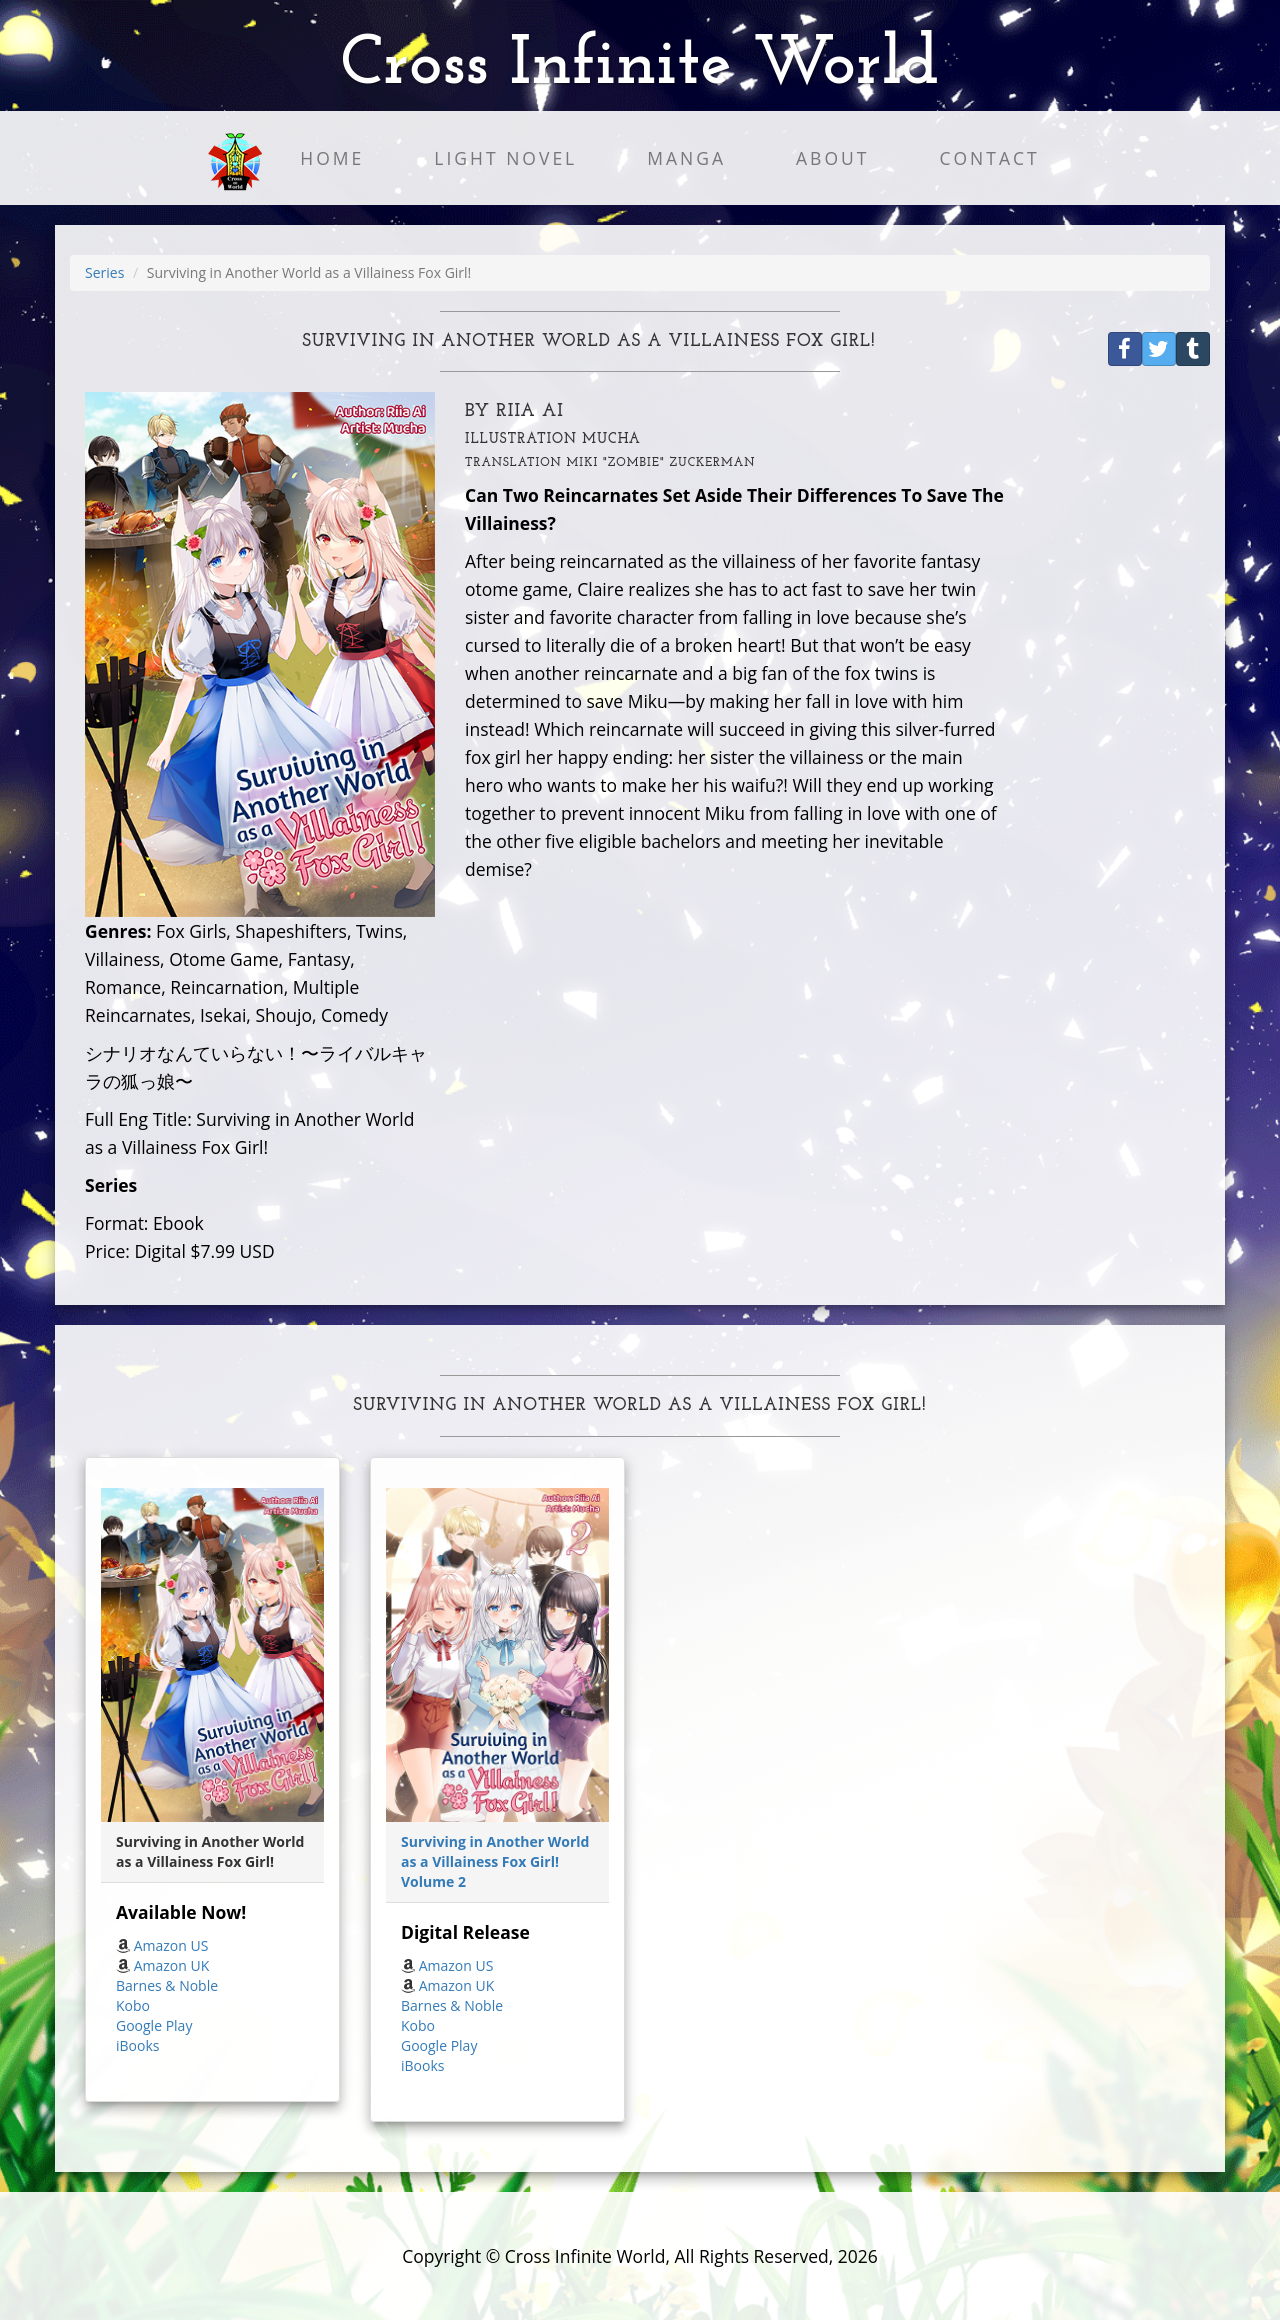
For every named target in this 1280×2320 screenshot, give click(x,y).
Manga (686, 158)
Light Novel (505, 158)
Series (104, 272)
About (832, 158)
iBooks (137, 2045)
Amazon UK (172, 1965)
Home (332, 158)
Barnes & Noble (167, 1985)
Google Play (154, 2025)
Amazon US (171, 1945)
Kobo (133, 2005)
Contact (989, 158)
